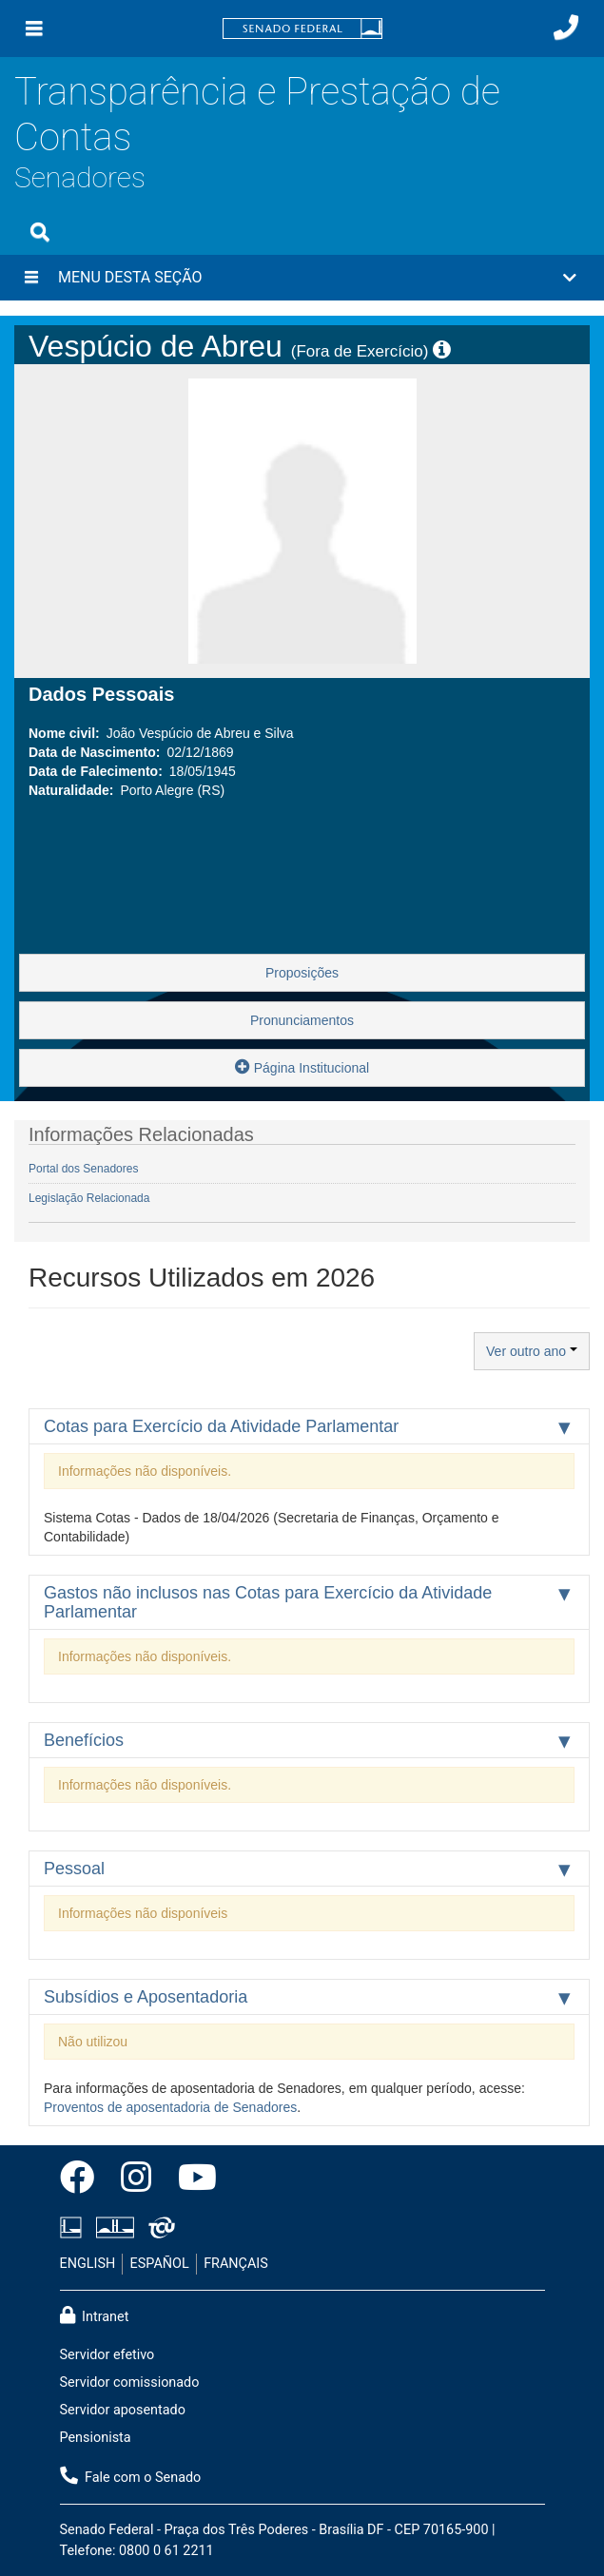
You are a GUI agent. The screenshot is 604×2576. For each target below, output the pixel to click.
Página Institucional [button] (302, 1066)
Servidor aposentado (122, 2410)
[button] (302, 277)
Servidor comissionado (130, 2382)
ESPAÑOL (159, 2264)
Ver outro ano (531, 1351)
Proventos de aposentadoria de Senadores (170, 2107)
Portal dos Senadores (83, 1168)
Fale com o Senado (131, 2476)
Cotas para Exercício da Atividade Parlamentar (221, 1426)
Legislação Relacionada (89, 1198)
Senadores (80, 177)
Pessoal (74, 1868)
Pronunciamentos (302, 1020)
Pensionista (95, 2438)
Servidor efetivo (107, 2355)
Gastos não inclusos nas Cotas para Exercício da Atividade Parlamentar (268, 1602)
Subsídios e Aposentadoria (145, 1996)
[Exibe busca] (40, 232)
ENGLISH (88, 2264)
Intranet (94, 2315)
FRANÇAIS (236, 2264)
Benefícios (84, 1740)
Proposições (302, 972)
